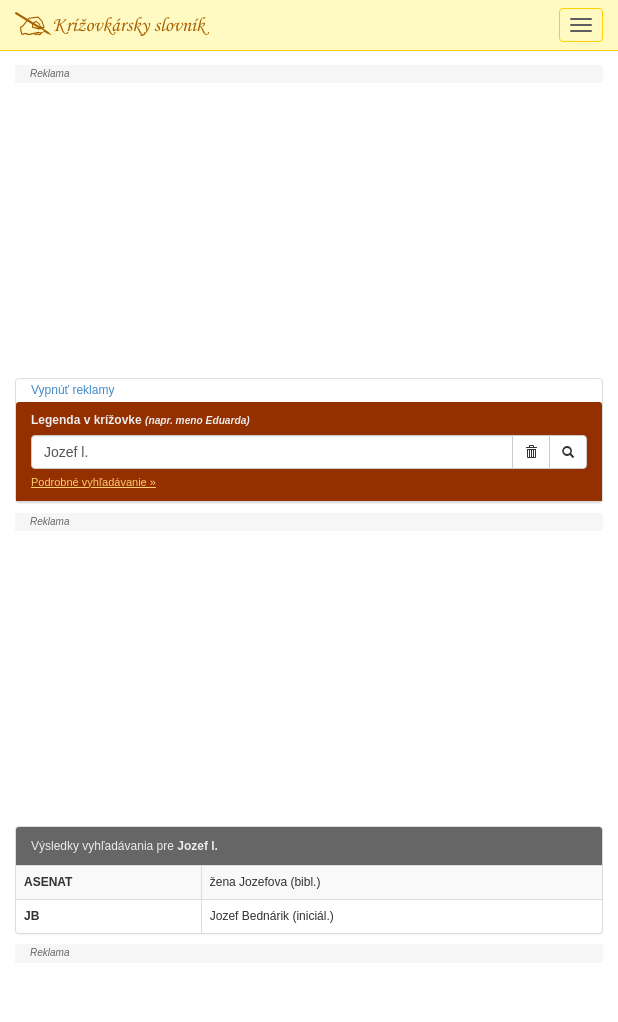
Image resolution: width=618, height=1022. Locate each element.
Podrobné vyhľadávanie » (93, 482)
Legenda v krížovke (140, 420)
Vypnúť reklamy (72, 390)
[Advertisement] (309, 228)
